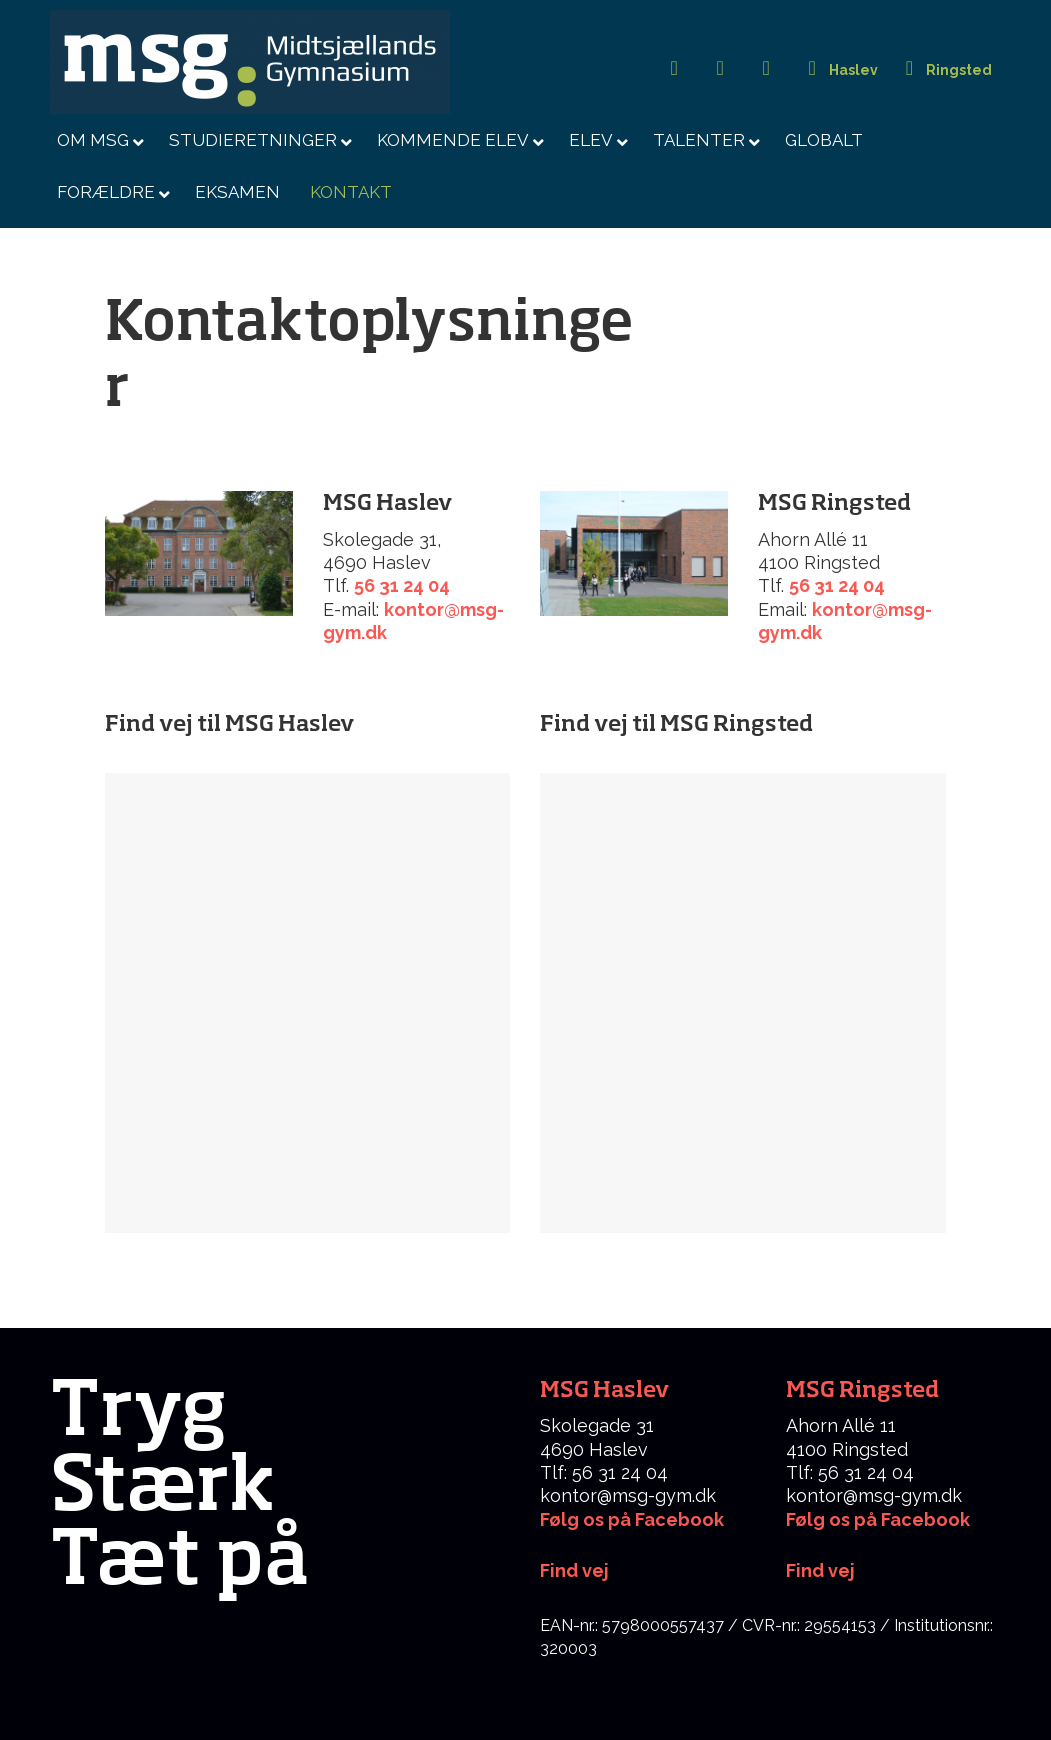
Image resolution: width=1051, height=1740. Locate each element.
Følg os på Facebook (632, 1519)
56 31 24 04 (402, 585)
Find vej (820, 1570)
